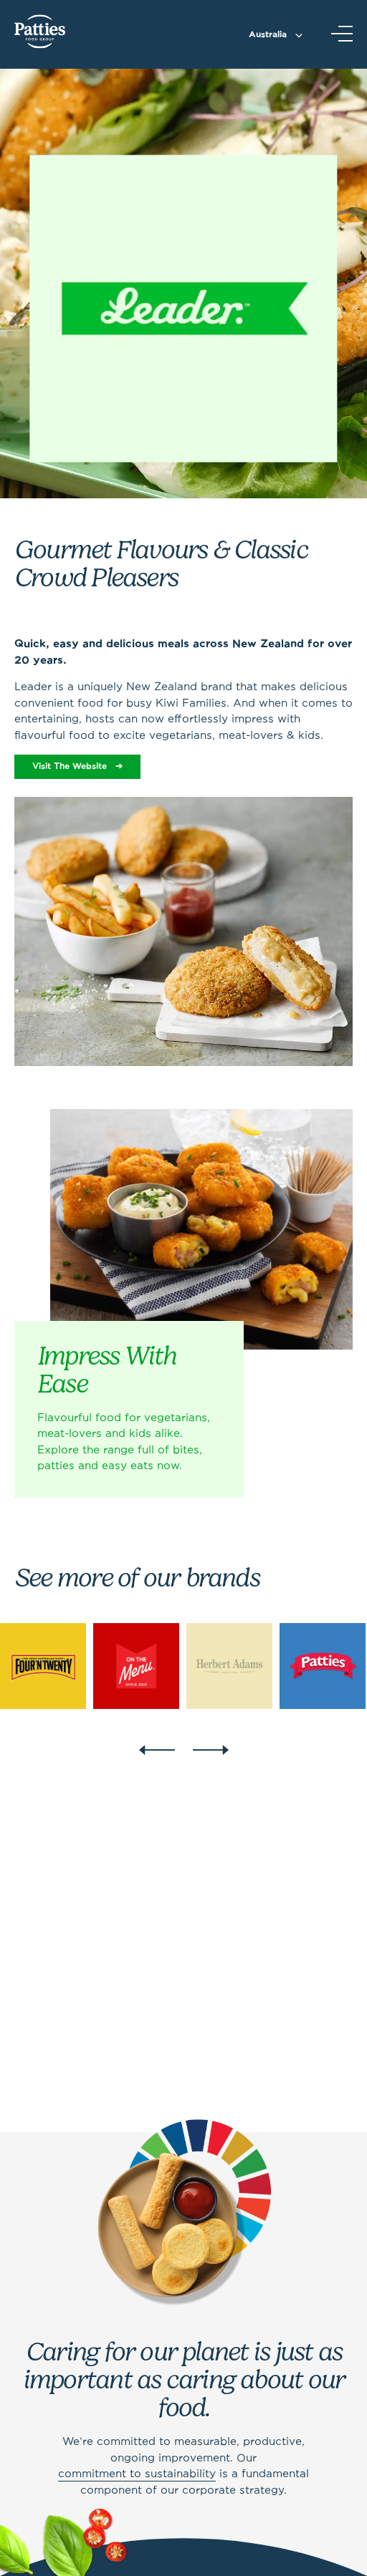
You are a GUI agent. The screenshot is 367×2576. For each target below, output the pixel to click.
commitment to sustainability (137, 2474)
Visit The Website (69, 766)
